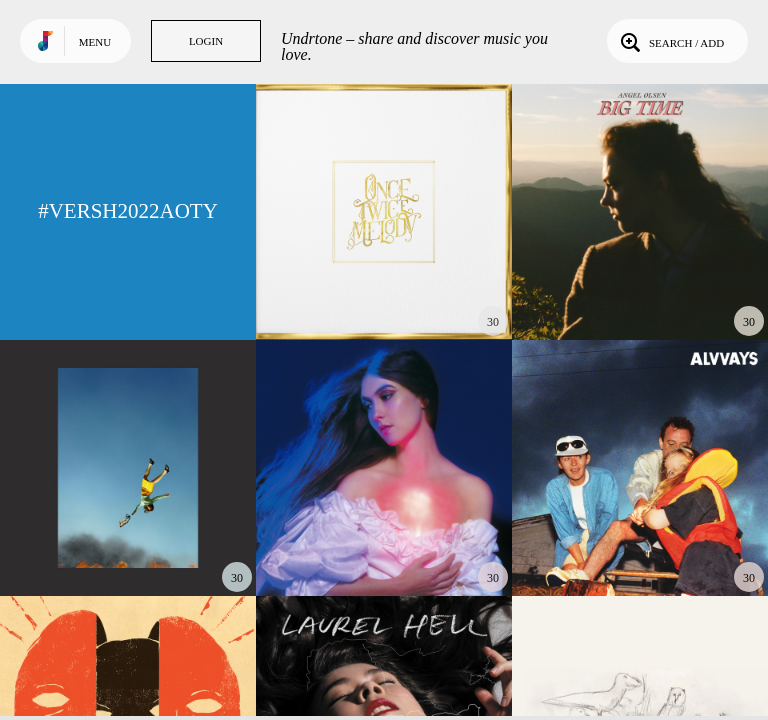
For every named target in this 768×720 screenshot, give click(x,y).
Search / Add (670, 41)
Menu (95, 42)
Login (206, 41)
